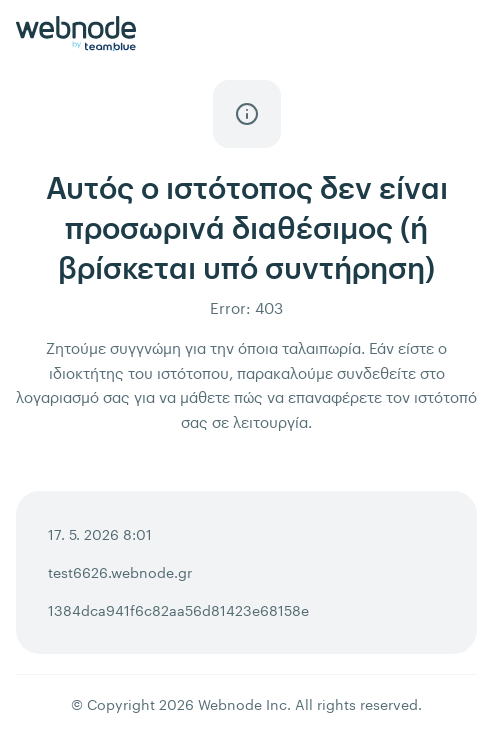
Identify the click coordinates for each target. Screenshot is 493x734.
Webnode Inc (242, 704)
